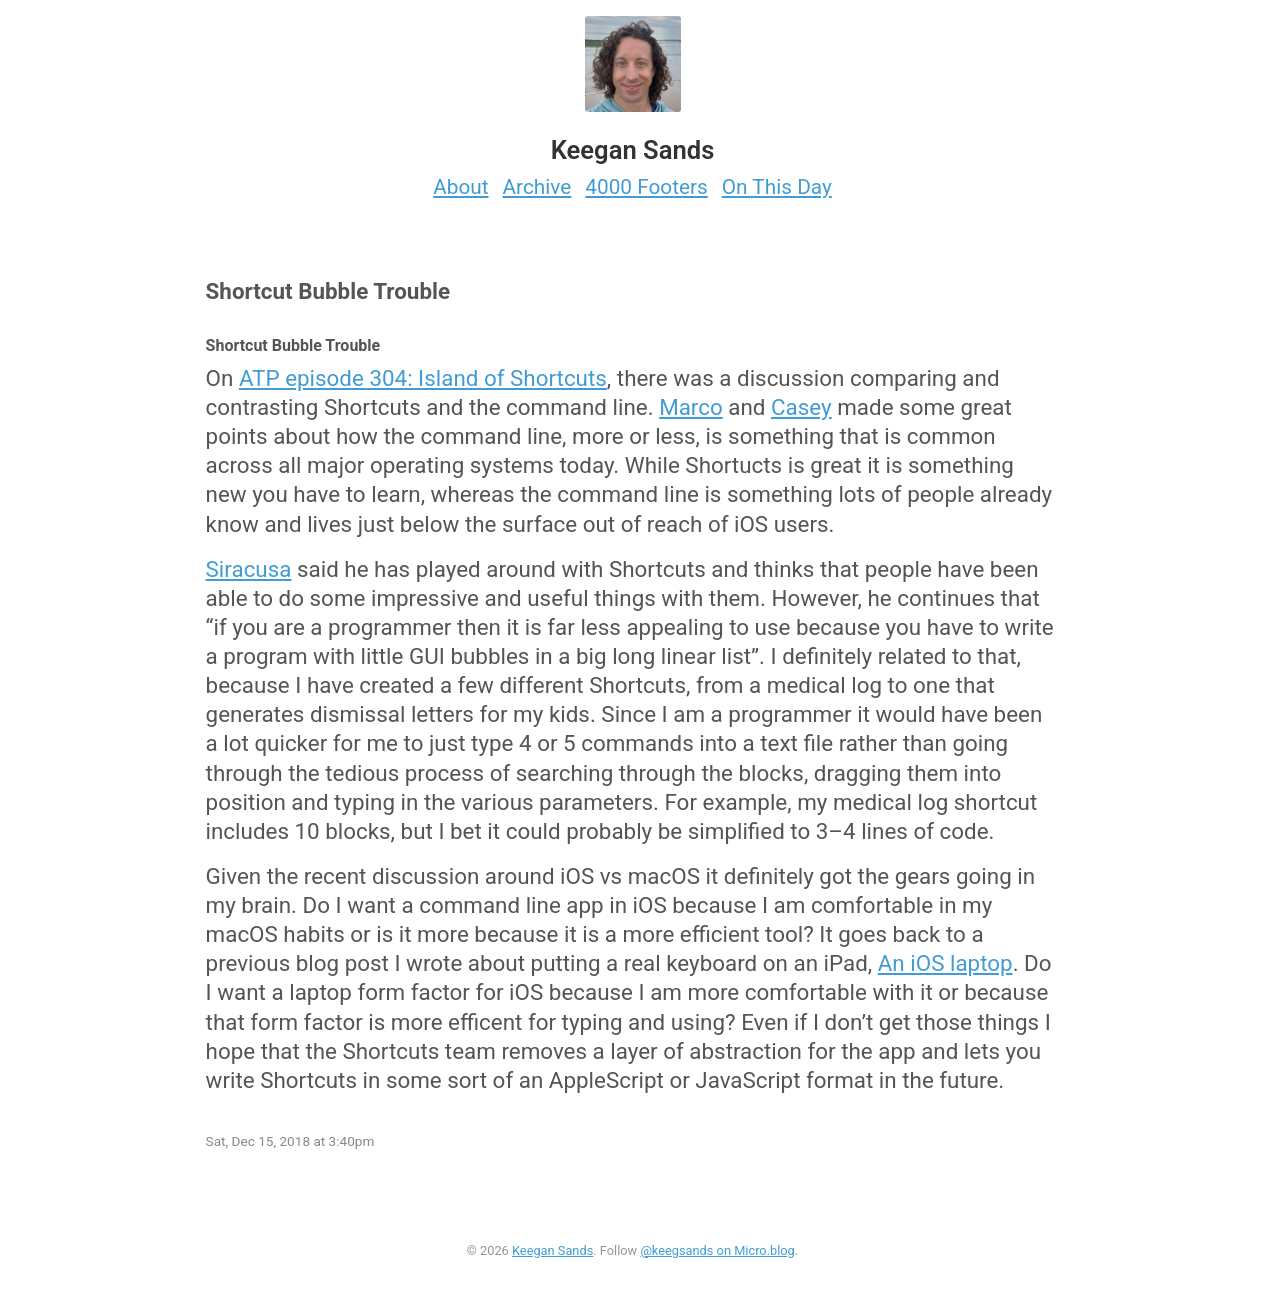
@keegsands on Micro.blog (717, 1250)
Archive (537, 187)
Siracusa (249, 569)
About (460, 187)
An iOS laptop (945, 963)
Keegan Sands (552, 1250)
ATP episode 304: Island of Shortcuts (423, 378)
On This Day (777, 187)
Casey (801, 407)
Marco (691, 407)
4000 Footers (646, 187)
